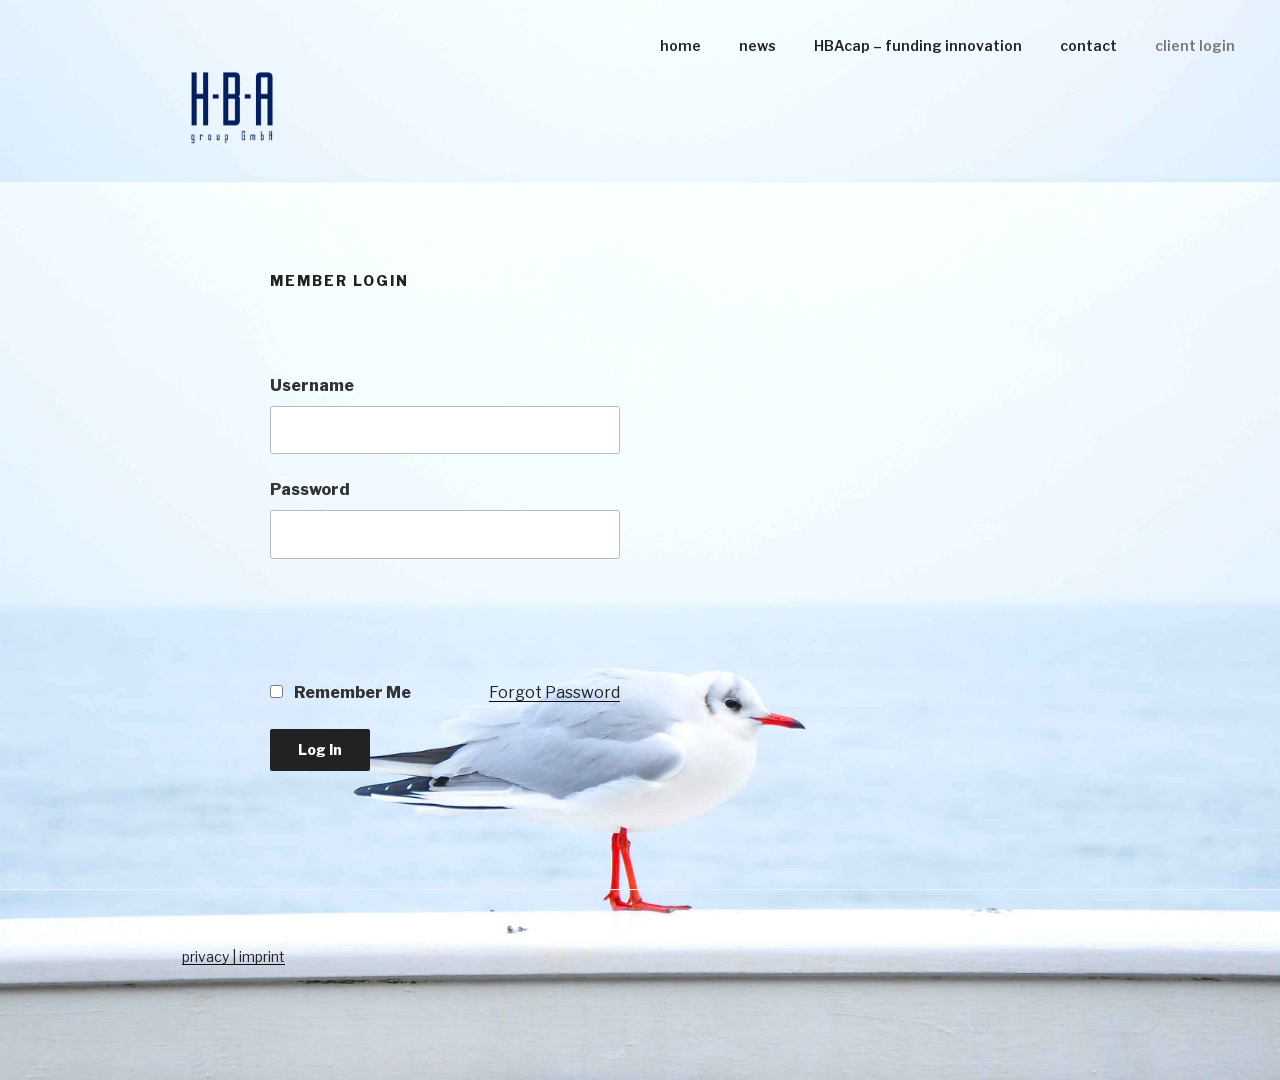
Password (310, 489)
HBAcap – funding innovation (918, 45)
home (680, 45)
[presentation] (422, 632)
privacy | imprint (233, 956)
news (757, 45)
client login (1195, 45)
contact (1088, 45)
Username (312, 385)
